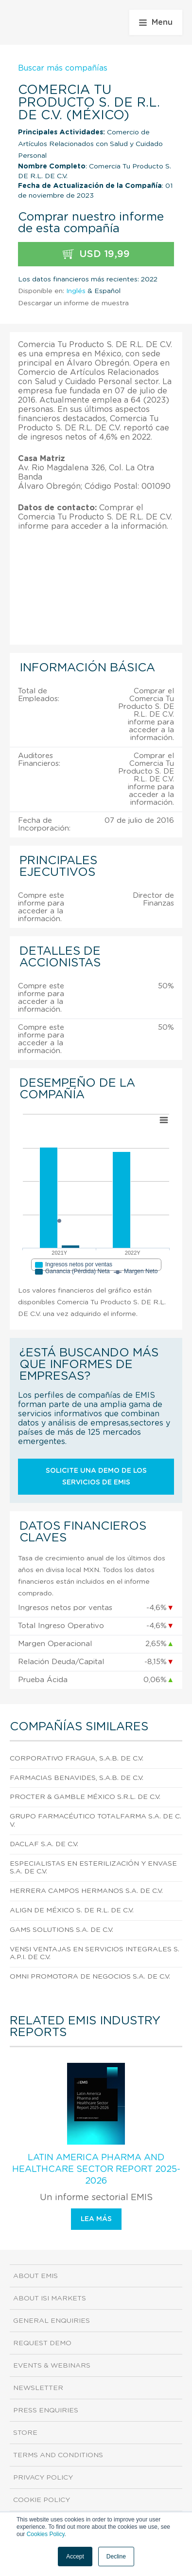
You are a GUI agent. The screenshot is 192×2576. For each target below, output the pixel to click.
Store (25, 2432)
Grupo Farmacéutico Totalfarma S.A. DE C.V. (95, 1820)
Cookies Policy (46, 2534)
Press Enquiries (45, 2410)
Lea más (96, 2219)
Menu (156, 22)
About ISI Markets (49, 2298)
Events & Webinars (51, 2365)
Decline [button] (116, 2556)
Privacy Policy (43, 2477)
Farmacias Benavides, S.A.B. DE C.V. (76, 1778)
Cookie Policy (41, 2500)
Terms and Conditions (58, 2455)
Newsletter (38, 2388)
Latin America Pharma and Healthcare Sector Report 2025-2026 (96, 2169)
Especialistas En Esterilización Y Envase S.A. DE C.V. (93, 1867)
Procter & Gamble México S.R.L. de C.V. (85, 1797)
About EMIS (35, 2276)
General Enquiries (51, 2320)
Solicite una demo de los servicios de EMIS (96, 1476)
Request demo (42, 2343)
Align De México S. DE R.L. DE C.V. (72, 1910)
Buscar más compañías (62, 68)
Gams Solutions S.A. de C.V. (61, 1930)
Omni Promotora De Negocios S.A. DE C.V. (90, 1976)
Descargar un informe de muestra (73, 303)
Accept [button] (75, 2556)
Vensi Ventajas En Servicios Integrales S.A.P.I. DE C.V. (94, 1953)
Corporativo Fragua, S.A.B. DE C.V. (76, 1758)
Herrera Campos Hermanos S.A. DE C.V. (86, 1891)
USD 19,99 (96, 254)
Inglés (76, 291)
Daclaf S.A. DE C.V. (44, 1844)
